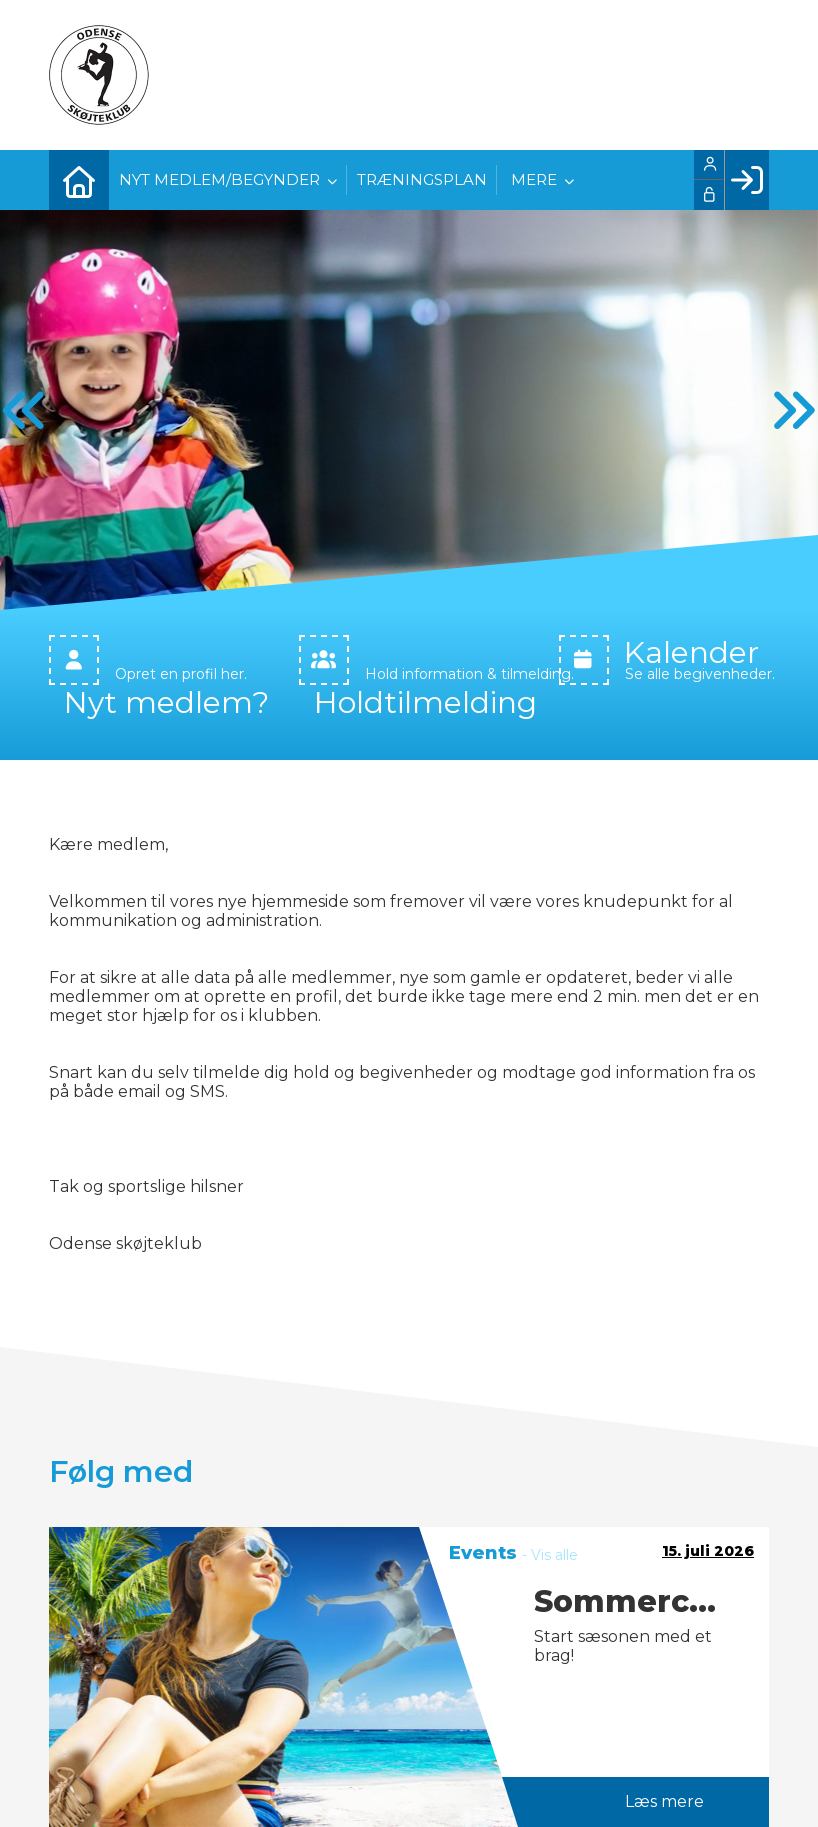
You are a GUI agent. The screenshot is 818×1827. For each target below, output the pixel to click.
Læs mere (664, 1793)
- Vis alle (550, 1547)
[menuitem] (79, 180)
